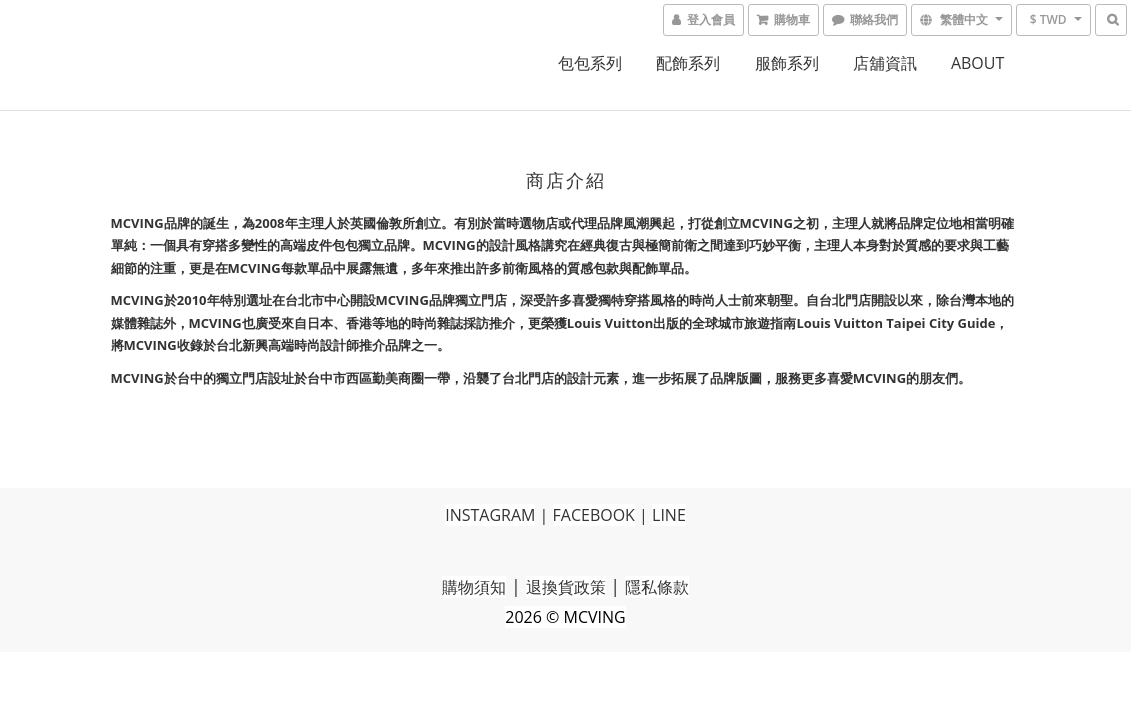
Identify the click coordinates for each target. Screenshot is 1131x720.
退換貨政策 (566, 587)
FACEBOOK (594, 515)
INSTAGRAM (490, 515)
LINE (669, 515)
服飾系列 (787, 63)
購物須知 (474, 587)
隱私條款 (657, 587)
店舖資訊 (885, 63)
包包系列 (590, 63)
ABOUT (977, 63)
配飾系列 (688, 63)
